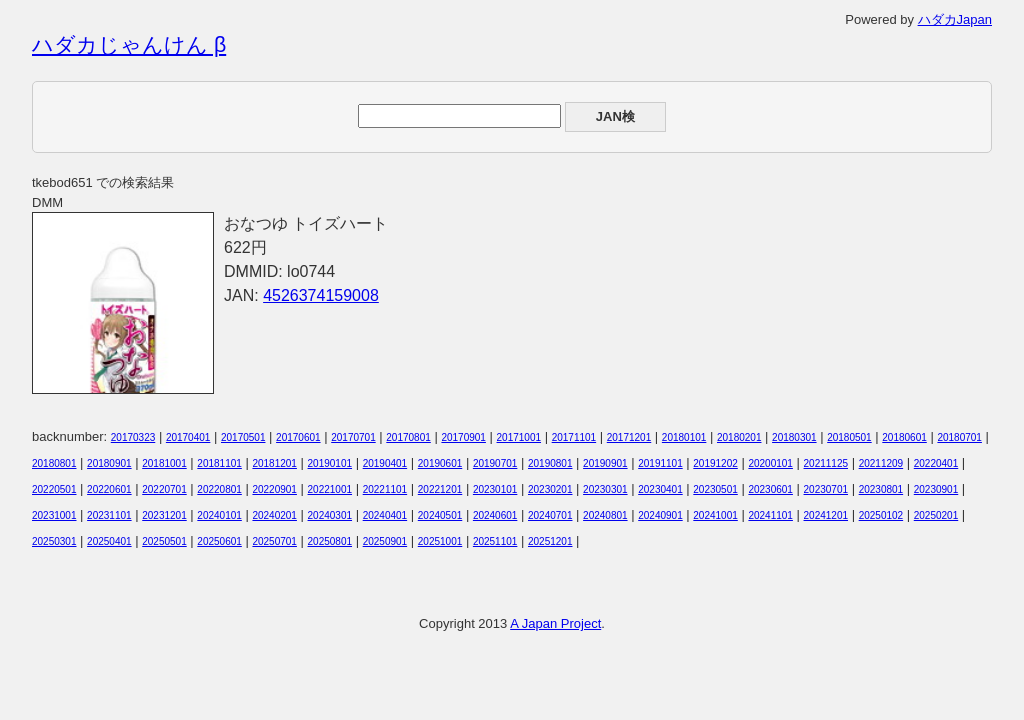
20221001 (330, 489)
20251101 (495, 541)
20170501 (243, 437)
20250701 (274, 541)
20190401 (385, 463)
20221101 (385, 489)
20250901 (385, 541)
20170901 (463, 437)
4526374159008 (321, 295)
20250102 (881, 515)
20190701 (495, 463)
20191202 (715, 463)
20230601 (770, 489)
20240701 (550, 515)
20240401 (385, 515)
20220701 (164, 489)
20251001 (440, 541)
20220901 (274, 489)
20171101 (574, 437)
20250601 (219, 541)
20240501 (440, 515)
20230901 (936, 489)
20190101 (330, 463)
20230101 (495, 489)
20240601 (495, 515)
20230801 (881, 489)
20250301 (54, 541)
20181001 (164, 463)
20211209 (881, 463)
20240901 (660, 515)
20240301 (330, 515)
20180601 (904, 437)
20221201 (440, 489)
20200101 (770, 463)
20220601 (109, 489)
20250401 (109, 541)
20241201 (826, 515)
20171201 (629, 437)
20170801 (408, 437)
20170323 (133, 437)
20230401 (660, 489)
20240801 (605, 515)
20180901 (109, 463)
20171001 (519, 437)
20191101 (660, 463)
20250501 (164, 541)
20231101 (109, 515)
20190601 (440, 463)
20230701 (826, 489)
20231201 (164, 515)
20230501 (715, 489)
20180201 (739, 437)
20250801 (330, 541)
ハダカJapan (955, 19)
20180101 (684, 437)
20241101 (770, 515)
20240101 (219, 515)
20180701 (959, 437)
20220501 (54, 489)
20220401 (936, 463)
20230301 (605, 489)
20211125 (826, 463)
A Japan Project (555, 623)
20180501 (849, 437)
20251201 (550, 541)
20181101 (219, 463)
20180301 (794, 437)
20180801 (54, 463)
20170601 (298, 437)
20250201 (936, 515)
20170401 (188, 437)
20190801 (550, 463)
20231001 (54, 515)
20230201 (550, 489)
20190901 (605, 463)
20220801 (219, 489)
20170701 (353, 437)
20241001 (715, 515)
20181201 (274, 463)
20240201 (274, 515)
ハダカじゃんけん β (129, 45)
